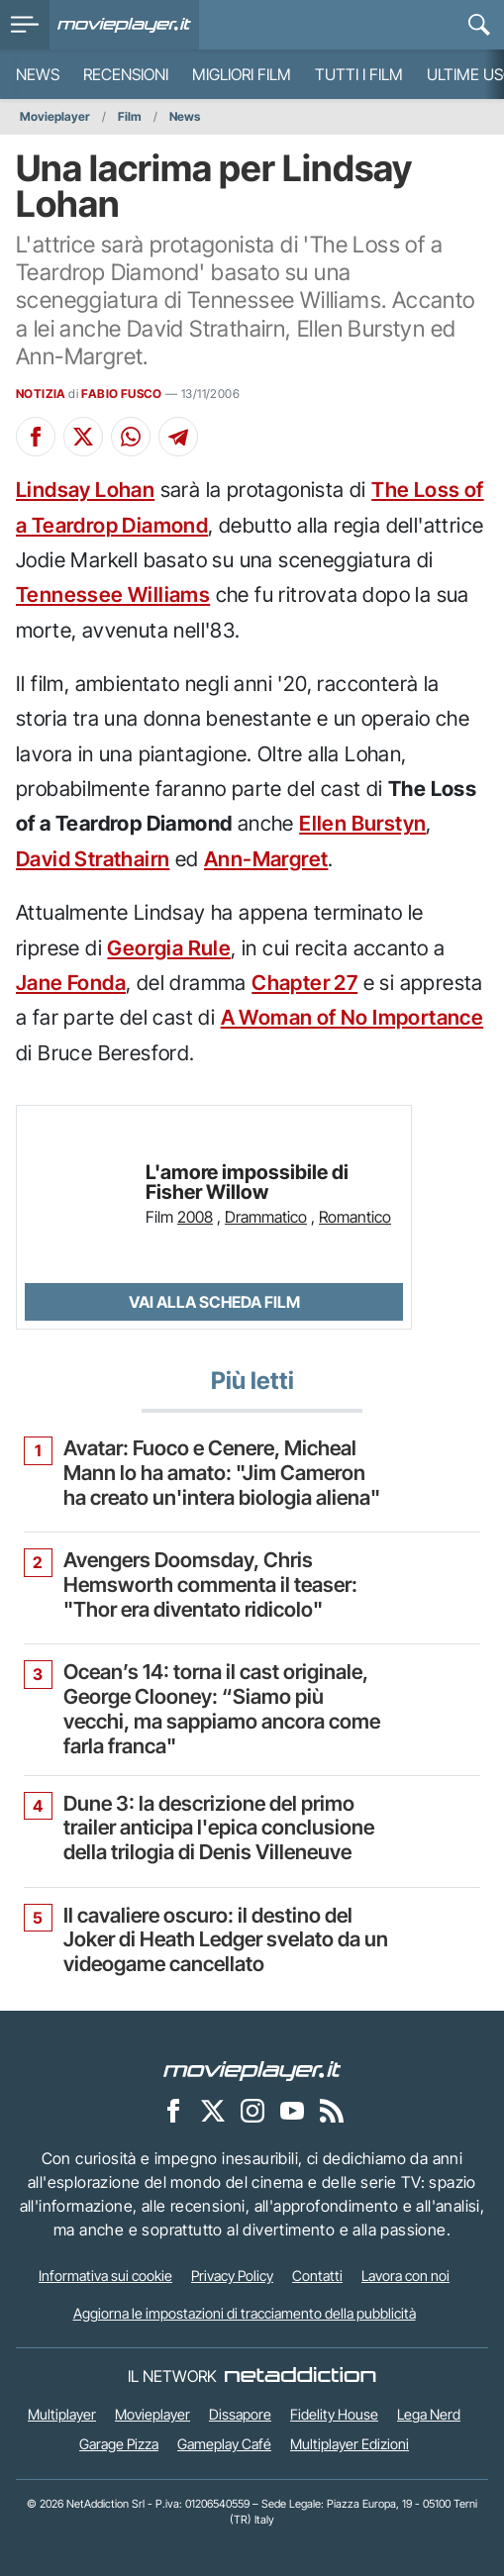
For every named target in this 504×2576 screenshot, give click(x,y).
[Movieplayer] (252, 2070)
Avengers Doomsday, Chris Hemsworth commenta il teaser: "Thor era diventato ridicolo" (210, 1585)
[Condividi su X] (83, 436)
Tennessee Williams (113, 594)
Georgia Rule (169, 948)
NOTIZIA (41, 393)
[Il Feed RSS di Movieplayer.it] (332, 2111)
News (37, 74)
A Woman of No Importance (352, 1017)
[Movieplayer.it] (124, 25)
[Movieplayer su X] (213, 2111)
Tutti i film (359, 74)
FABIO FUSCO (121, 393)
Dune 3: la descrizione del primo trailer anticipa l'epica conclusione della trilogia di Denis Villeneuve (218, 1828)
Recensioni (125, 74)
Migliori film (241, 74)
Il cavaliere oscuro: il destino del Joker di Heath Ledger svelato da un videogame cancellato (225, 1940)
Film (130, 116)
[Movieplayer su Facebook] (173, 2111)
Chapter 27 (304, 982)
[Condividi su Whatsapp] (131, 436)
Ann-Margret (266, 858)
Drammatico (266, 1217)
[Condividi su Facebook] (35, 436)
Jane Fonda (71, 982)
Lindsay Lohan (85, 489)
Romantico (355, 1217)
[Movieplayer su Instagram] (252, 2111)
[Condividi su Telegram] (178, 436)
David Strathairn (92, 858)
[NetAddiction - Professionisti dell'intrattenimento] (300, 2376)
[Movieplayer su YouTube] (292, 2111)
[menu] (25, 25)
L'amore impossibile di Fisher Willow (247, 1183)
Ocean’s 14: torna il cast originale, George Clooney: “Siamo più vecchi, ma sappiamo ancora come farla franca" (221, 1709)
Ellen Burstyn (362, 823)
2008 (195, 1217)
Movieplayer (55, 116)
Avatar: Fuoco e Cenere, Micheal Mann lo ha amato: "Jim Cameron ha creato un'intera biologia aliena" (221, 1473)
